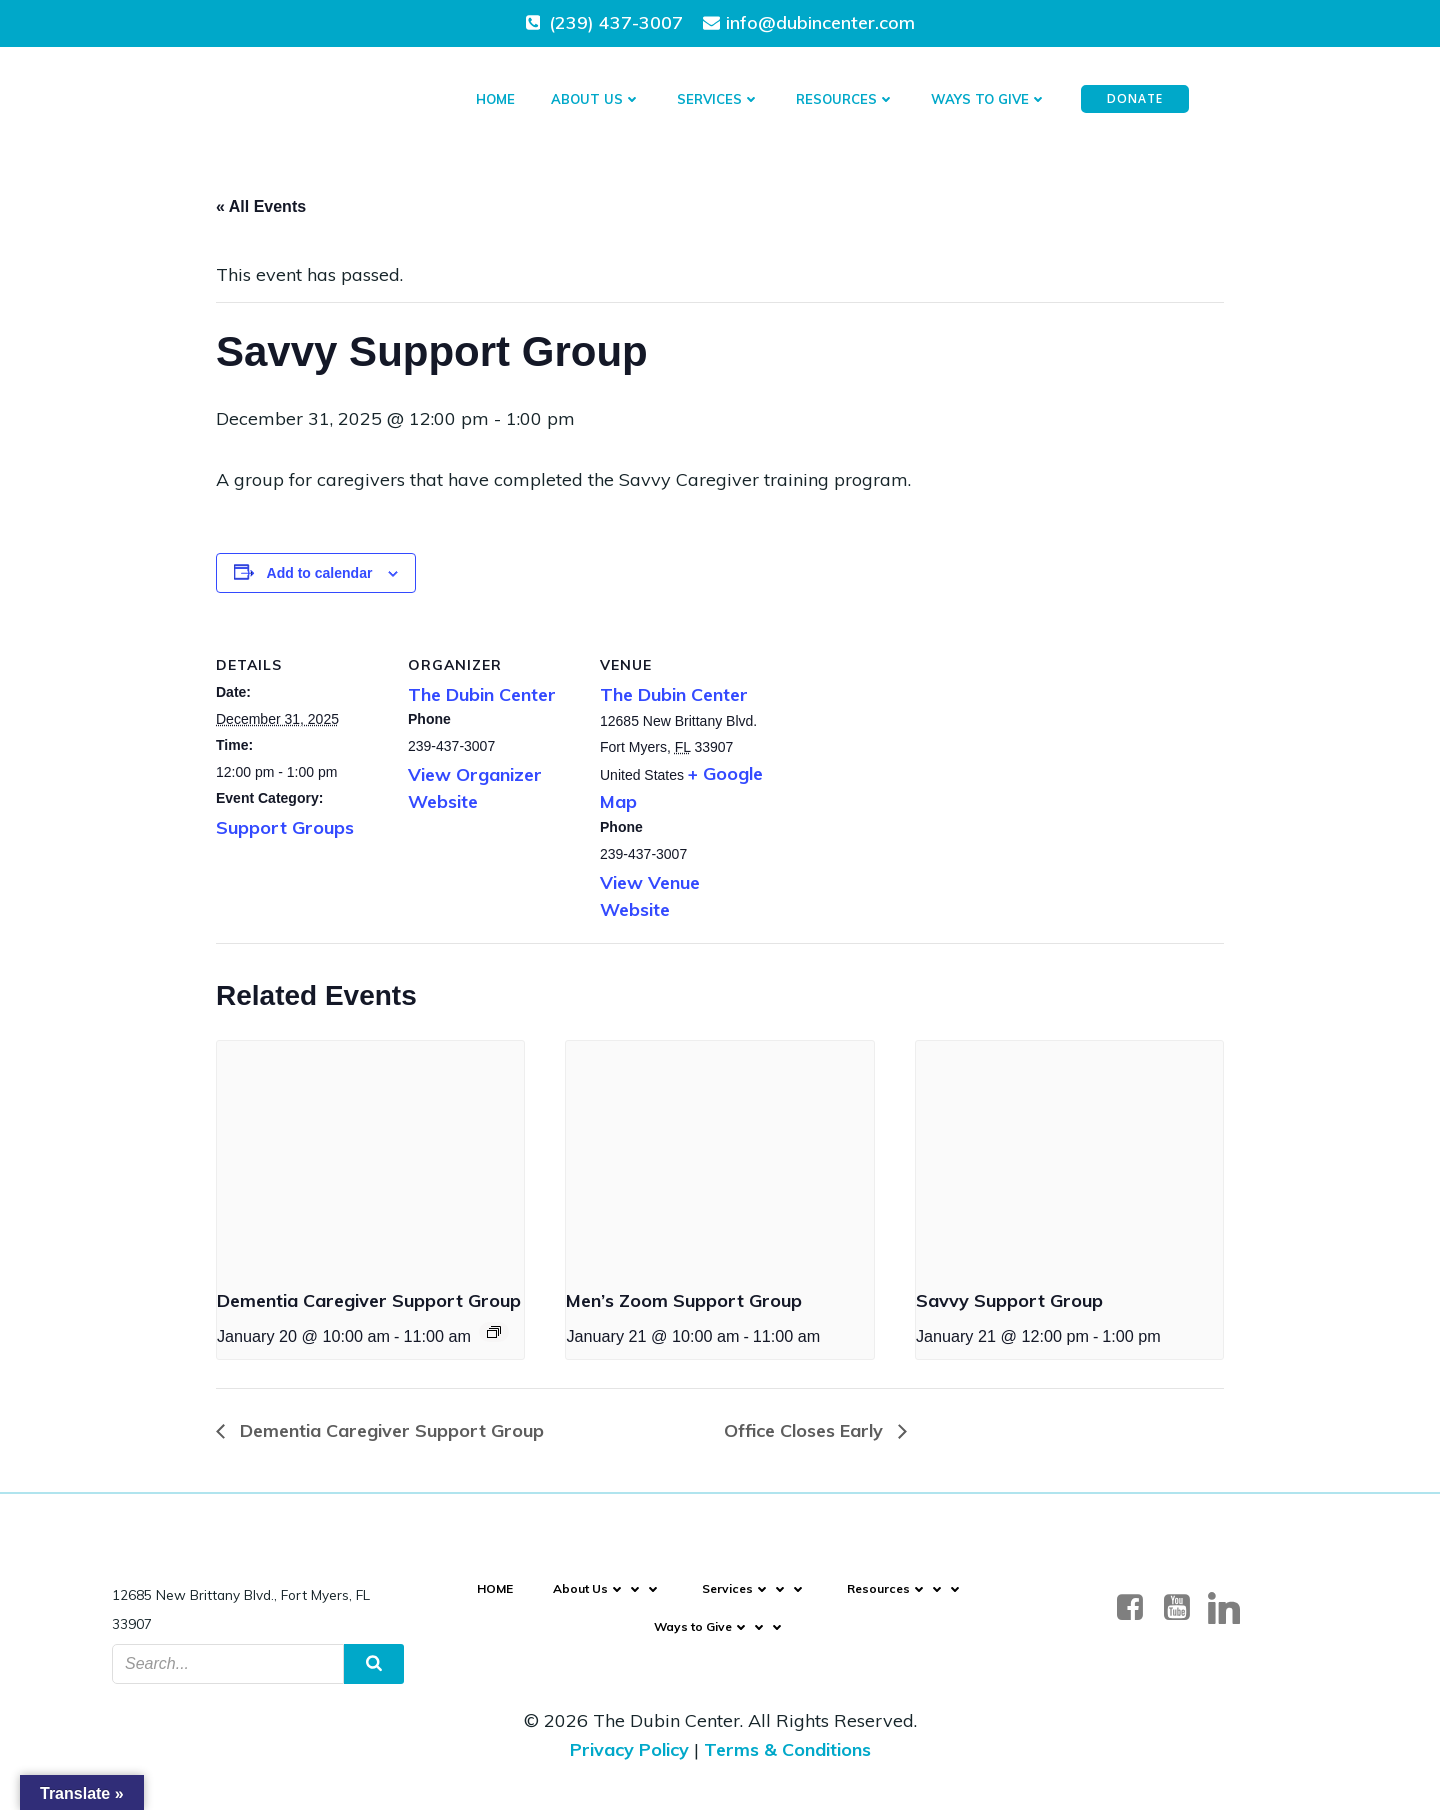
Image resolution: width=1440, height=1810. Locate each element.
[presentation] (370, 1156)
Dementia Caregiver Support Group (369, 1300)
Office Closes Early (806, 1430)
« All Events (261, 206)
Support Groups (285, 827)
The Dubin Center (482, 694)
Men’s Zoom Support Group (684, 1300)
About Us (596, 99)
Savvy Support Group (1009, 1300)
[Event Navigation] (494, 1332)
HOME (495, 99)
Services (718, 99)
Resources (845, 99)
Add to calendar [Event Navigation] (320, 573)
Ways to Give (989, 99)
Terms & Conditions (787, 1749)
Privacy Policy (629, 1749)
